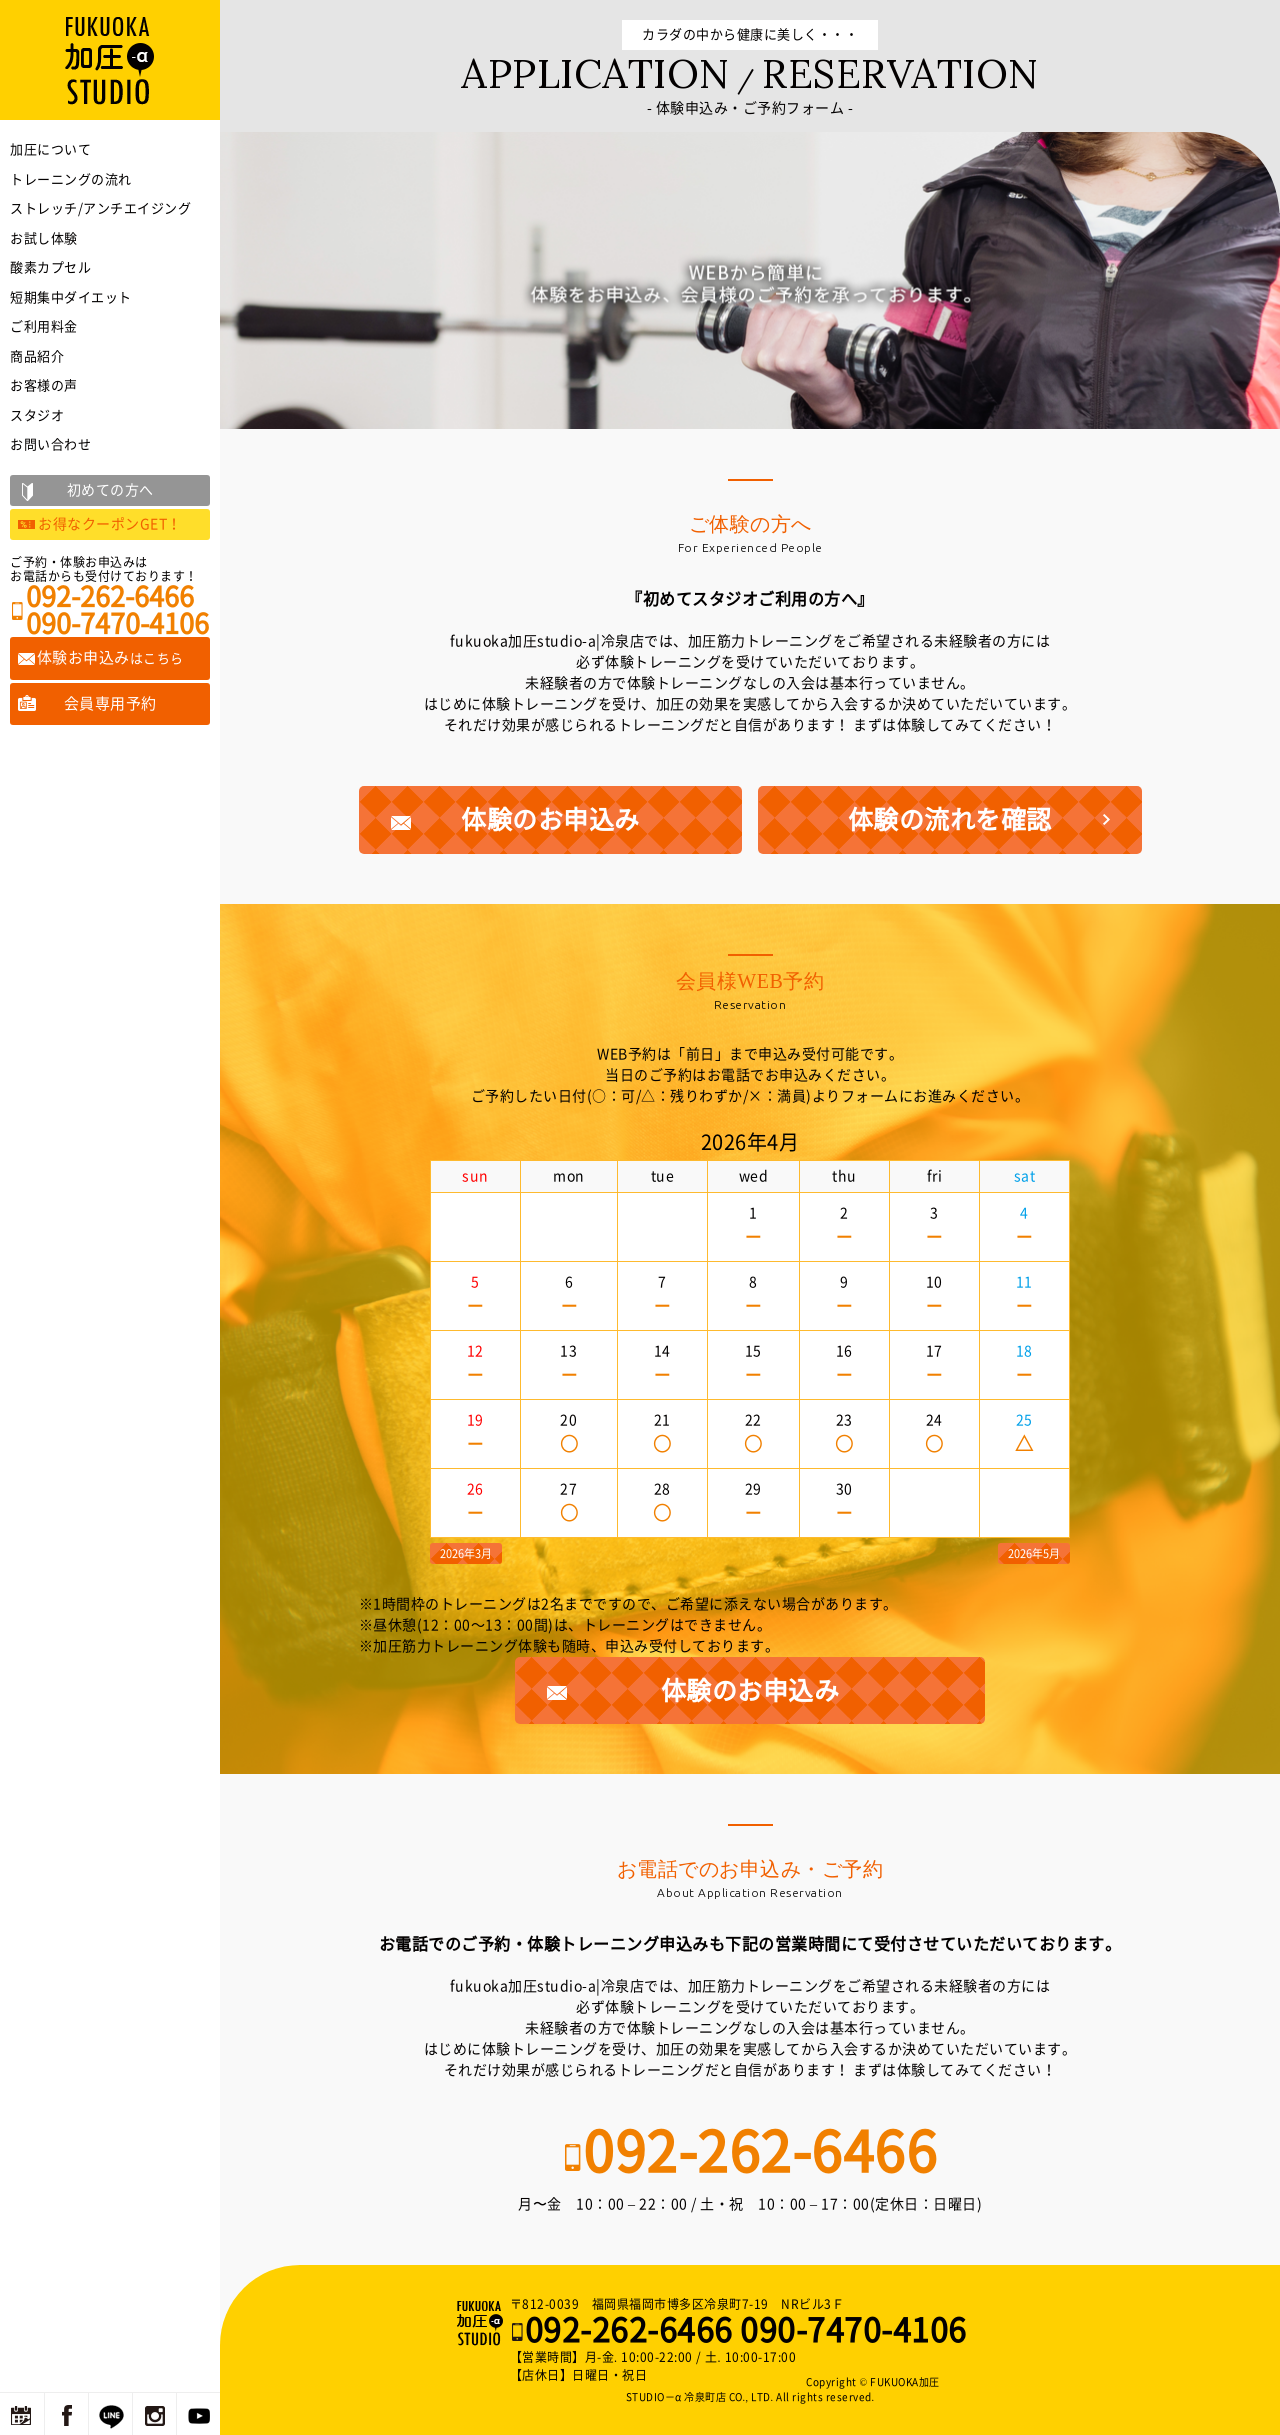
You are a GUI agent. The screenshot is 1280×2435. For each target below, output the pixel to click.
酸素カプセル (50, 267)
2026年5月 (1034, 1553)
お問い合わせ (50, 444)
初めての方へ (110, 490)
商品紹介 (37, 356)
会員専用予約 (110, 703)
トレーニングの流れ (71, 179)
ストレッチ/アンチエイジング (100, 208)
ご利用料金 (44, 326)
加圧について (50, 149)
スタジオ (37, 415)
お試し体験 (44, 238)
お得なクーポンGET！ (110, 524)
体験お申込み (110, 657)
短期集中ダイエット (71, 297)
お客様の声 (44, 385)
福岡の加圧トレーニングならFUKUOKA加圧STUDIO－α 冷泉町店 (482, 2323)
